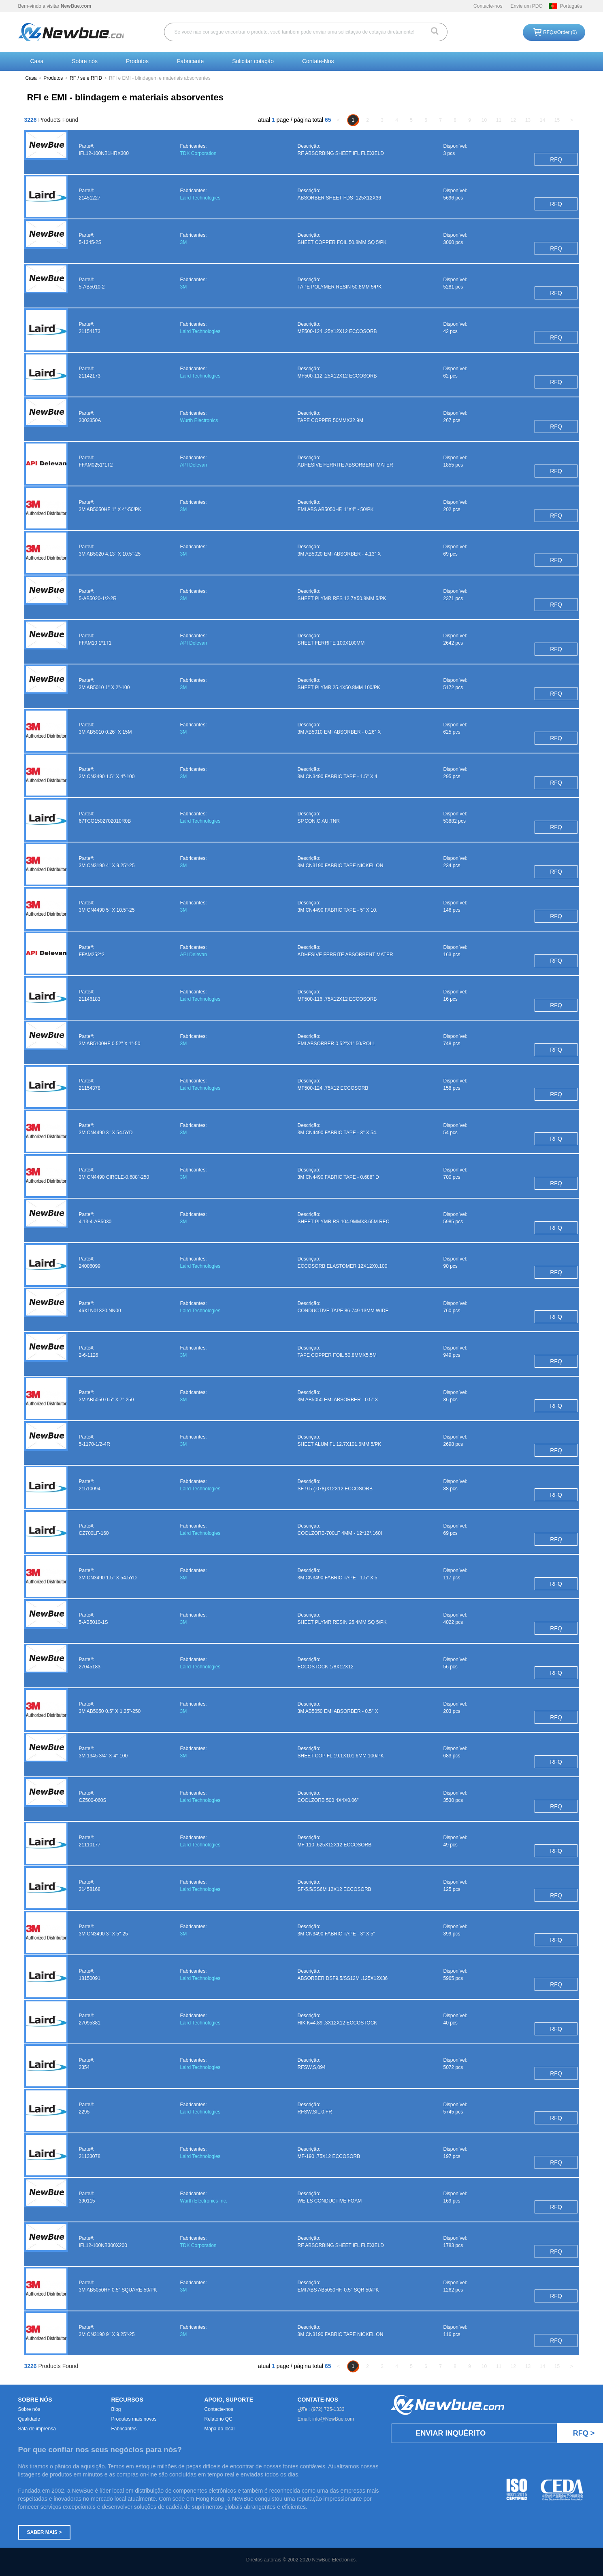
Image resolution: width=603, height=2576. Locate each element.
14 (542, 120)
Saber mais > (44, 2532)
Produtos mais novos (134, 2419)
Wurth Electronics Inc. (203, 2201)
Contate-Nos (318, 61)
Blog (116, 2409)
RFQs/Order (560, 32)
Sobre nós (85, 61)
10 (484, 120)
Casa (37, 61)
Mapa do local (220, 2429)
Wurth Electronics (199, 420)
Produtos (137, 61)
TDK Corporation (198, 153)
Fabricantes (124, 2429)
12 (513, 120)
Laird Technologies (200, 198)
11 (498, 120)
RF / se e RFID (86, 78)
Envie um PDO (526, 6)
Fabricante (190, 61)
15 (557, 120)
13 (528, 120)
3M (183, 242)
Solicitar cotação (253, 61)
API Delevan (193, 465)
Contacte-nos (487, 6)
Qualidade (29, 2419)
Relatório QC (218, 2419)
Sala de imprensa (37, 2429)
